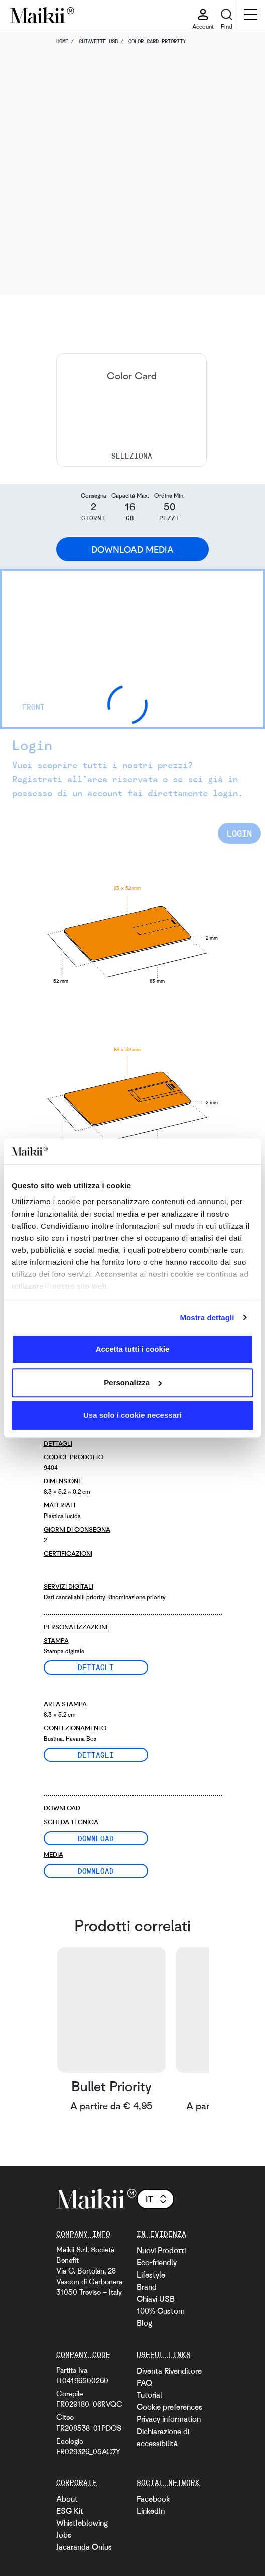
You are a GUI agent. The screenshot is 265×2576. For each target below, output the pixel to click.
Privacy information (169, 2419)
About (67, 2499)
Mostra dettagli (207, 1317)
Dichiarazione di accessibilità (163, 2437)
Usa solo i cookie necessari (132, 1415)
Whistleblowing (82, 2523)
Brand (147, 2287)
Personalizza (133, 1382)
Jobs (63, 2535)
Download (96, 1838)
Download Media (132, 549)
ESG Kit (69, 2511)
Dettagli (96, 1667)
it (157, 2198)
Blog (144, 2323)
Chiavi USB (156, 2299)
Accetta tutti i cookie (133, 1349)
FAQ (144, 2383)
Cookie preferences (169, 2407)
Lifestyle (151, 2274)
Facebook (153, 2499)
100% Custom (161, 2311)
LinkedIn (151, 2511)
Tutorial (149, 2395)
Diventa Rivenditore (169, 2371)
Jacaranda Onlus (84, 2547)
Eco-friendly (157, 2262)
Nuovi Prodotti (161, 2250)
